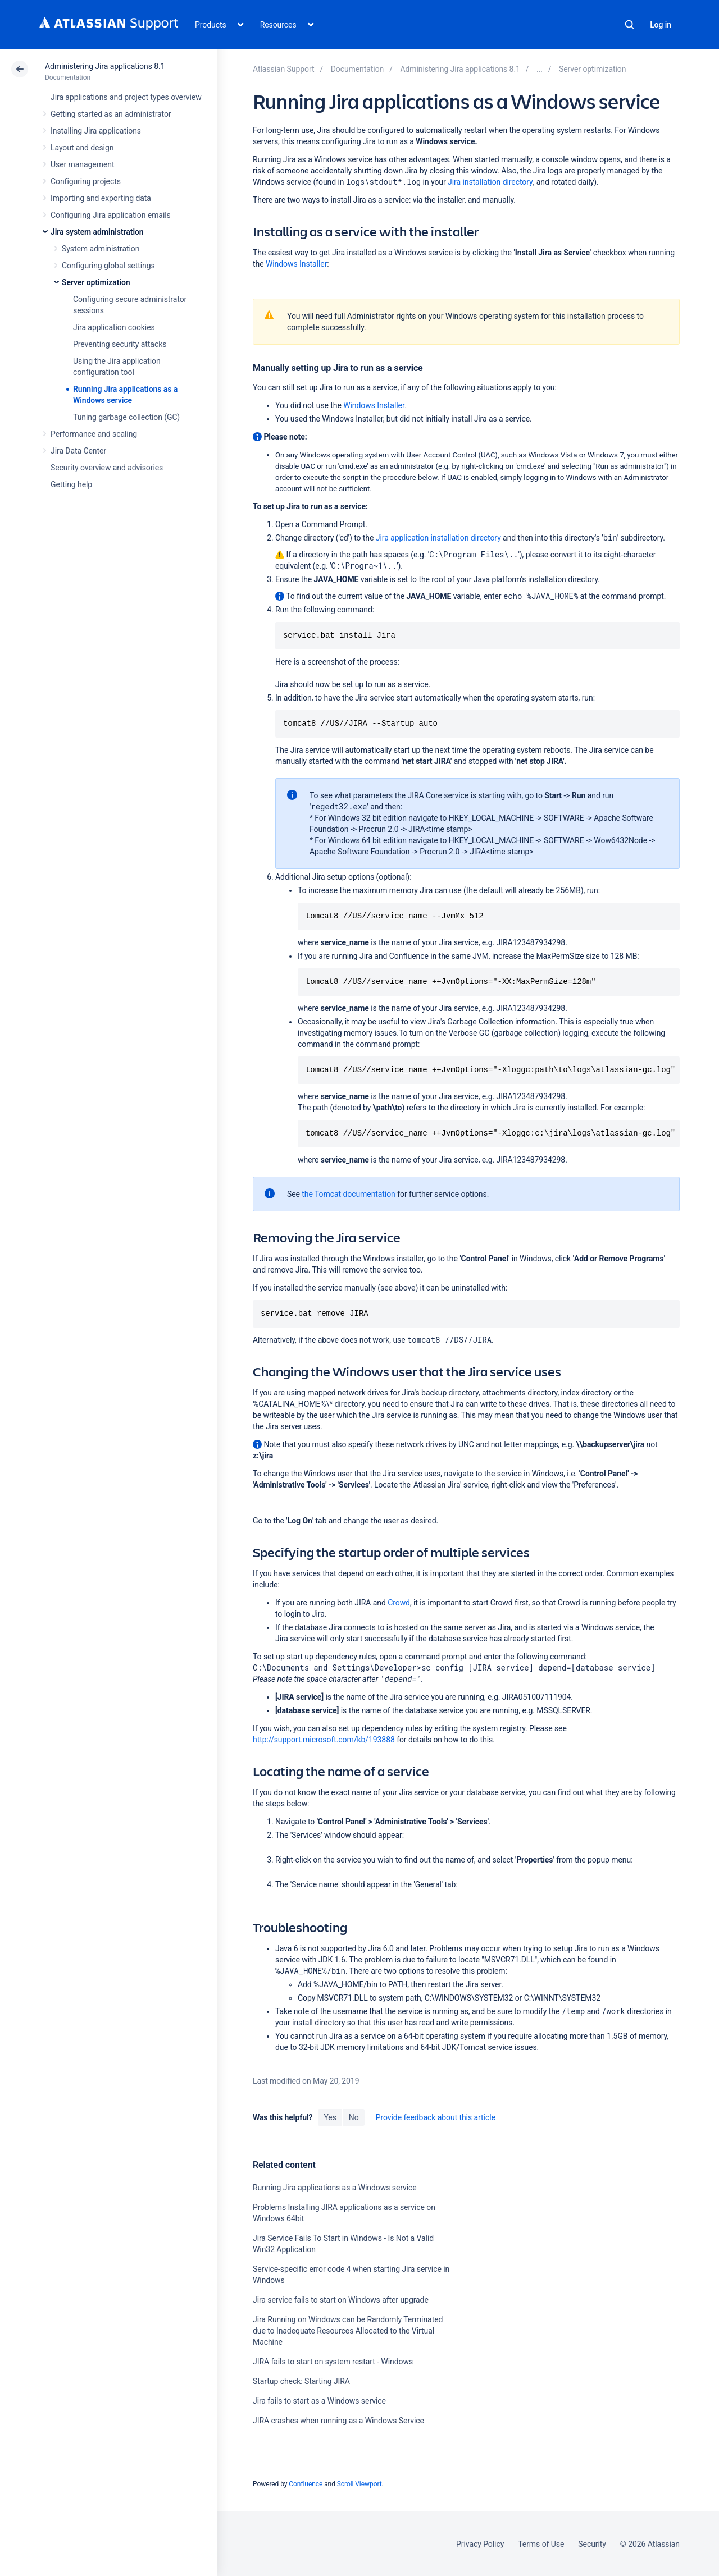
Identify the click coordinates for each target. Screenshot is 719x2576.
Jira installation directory (490, 181)
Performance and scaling (94, 433)
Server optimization (96, 282)
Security (592, 2544)
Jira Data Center (78, 450)
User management (82, 164)
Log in (660, 24)
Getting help (71, 484)
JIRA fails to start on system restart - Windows (333, 2361)
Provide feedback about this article (435, 2117)
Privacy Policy (480, 2544)
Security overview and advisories (107, 467)
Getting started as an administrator (111, 113)
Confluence (305, 2484)
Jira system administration (97, 231)
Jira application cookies (114, 327)
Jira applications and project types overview (126, 97)
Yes (330, 2117)
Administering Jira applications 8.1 (105, 66)
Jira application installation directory (438, 537)
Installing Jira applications (96, 130)
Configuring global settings (108, 265)
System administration (100, 248)
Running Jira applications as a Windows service (335, 2187)
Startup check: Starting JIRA (301, 2381)
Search (630, 25)
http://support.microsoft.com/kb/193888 (324, 1739)
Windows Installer (296, 263)
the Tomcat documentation (348, 1193)
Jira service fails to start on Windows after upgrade (341, 2299)
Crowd (399, 1602)
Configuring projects (86, 181)
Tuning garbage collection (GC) (126, 417)
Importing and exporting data (101, 198)
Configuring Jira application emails (111, 215)
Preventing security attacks (119, 344)
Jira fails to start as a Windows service (319, 2400)
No (354, 2117)
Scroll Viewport (359, 2484)
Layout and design (82, 147)
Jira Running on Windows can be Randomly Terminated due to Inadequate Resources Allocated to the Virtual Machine (348, 2330)
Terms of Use (541, 2544)
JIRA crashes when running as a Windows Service (338, 2420)
